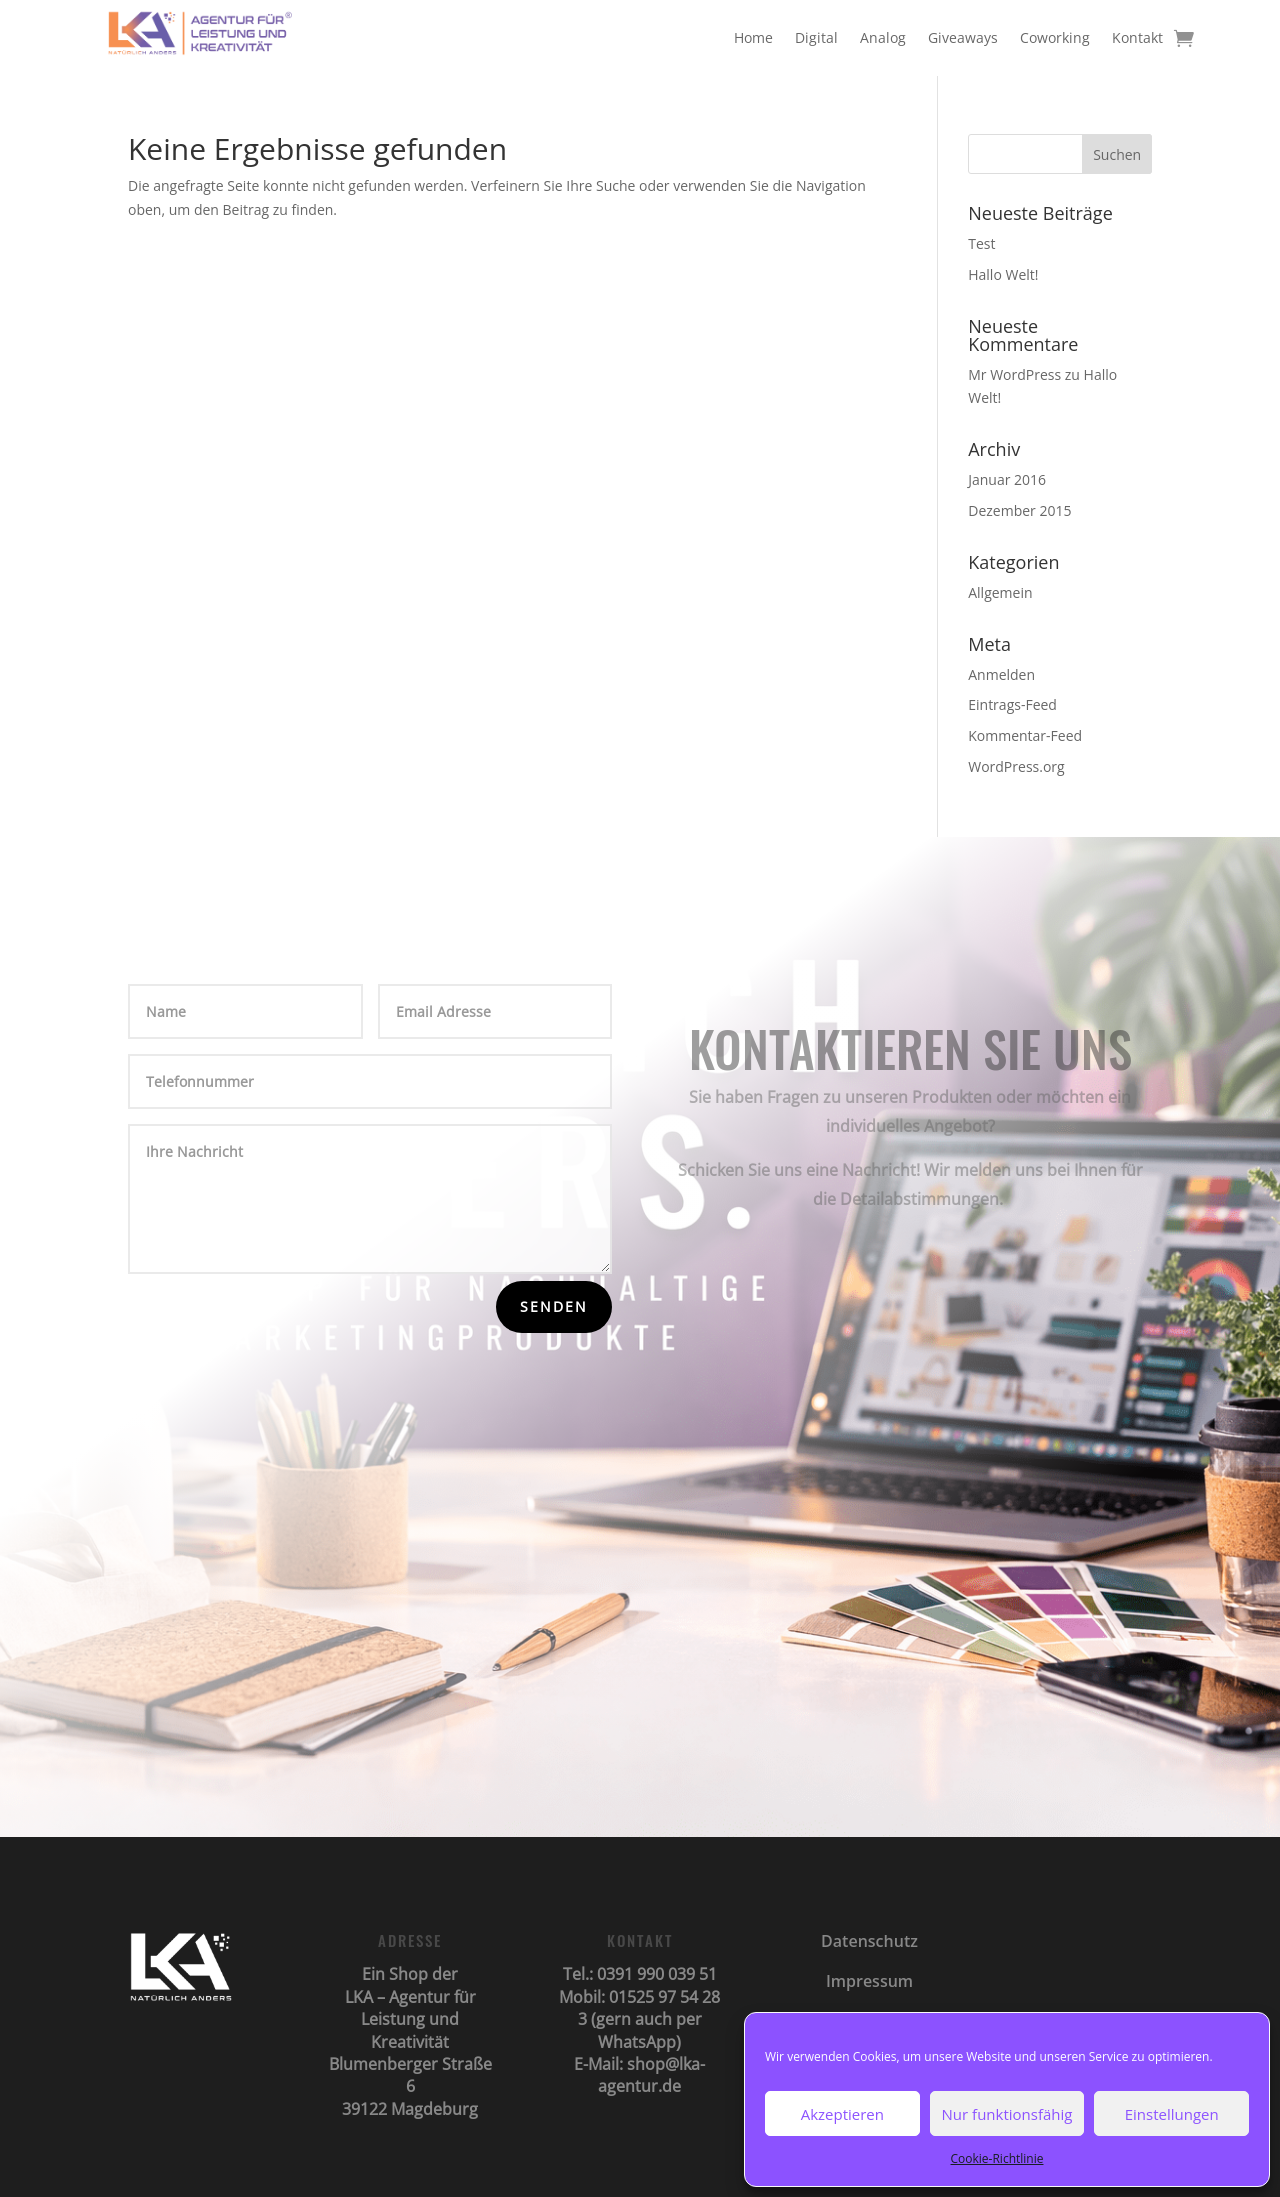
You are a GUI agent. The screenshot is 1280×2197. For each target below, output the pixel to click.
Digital (816, 37)
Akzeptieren (842, 2114)
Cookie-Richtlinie (997, 2158)
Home (753, 37)
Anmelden (1001, 674)
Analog (883, 37)
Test (981, 243)
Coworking (1055, 37)
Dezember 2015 (1019, 510)
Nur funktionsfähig (1007, 2114)
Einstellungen (1172, 2114)
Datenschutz (869, 1941)
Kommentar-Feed (1025, 735)
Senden (554, 1306)
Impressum (869, 1981)
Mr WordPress (1014, 374)
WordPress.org (1016, 766)
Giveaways (963, 37)
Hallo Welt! (1003, 274)
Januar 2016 (1007, 479)
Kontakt (1137, 37)
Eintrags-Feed (1012, 704)
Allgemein (1000, 592)
